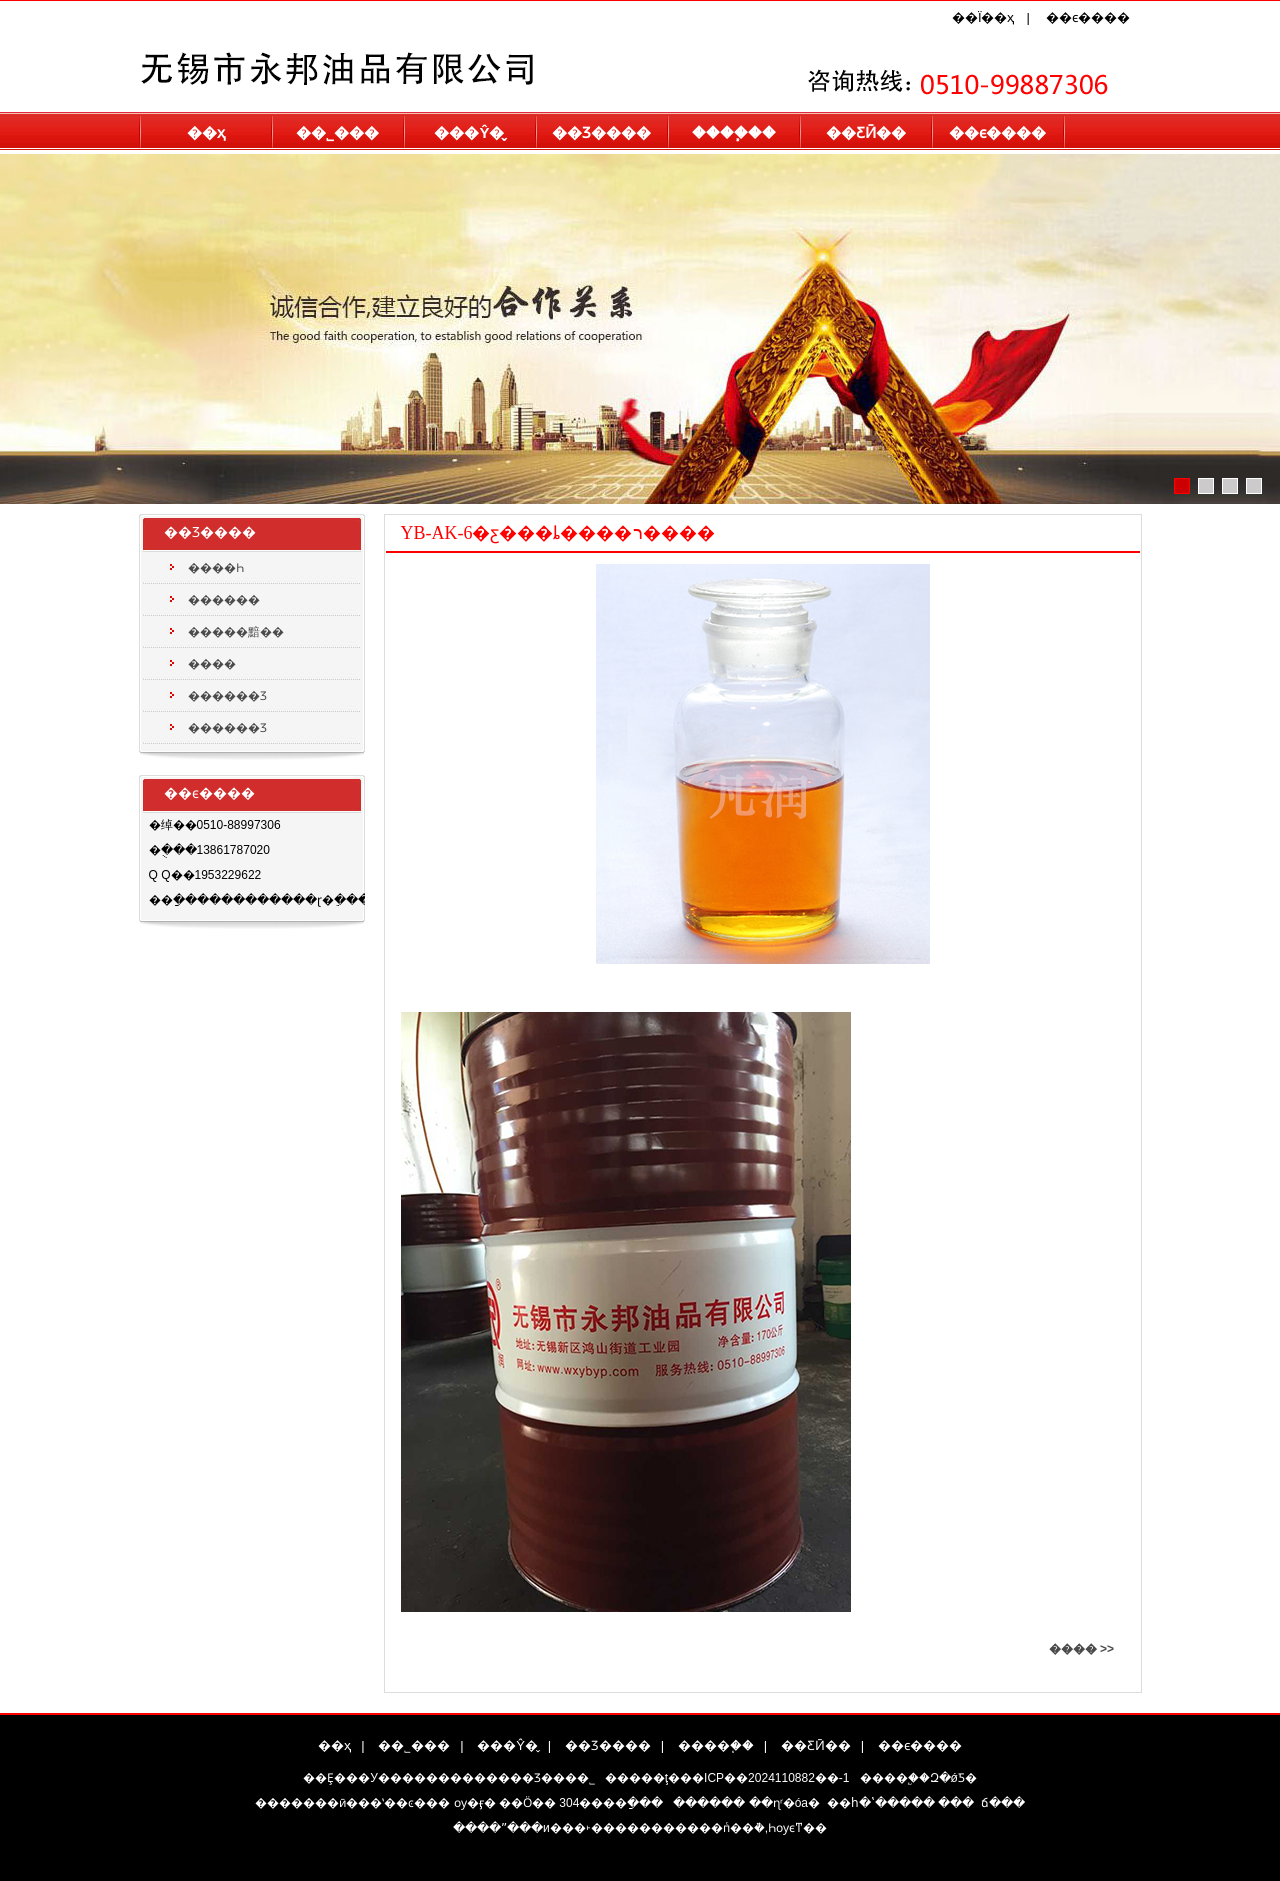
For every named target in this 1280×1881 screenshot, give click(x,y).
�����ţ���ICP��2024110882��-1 (727, 1778)
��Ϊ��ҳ (983, 17)
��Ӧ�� (527, 1803)
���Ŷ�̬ (469, 132)
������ (224, 600)
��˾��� (337, 132)
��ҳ (206, 132)
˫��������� (642, 1828)
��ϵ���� (1088, 17)
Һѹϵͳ (785, 1828)
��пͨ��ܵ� (732, 1828)
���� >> (1081, 1649)
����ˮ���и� (507, 1828)
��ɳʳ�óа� (784, 1803)
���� (212, 664)
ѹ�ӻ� (475, 1803)
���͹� (956, 1803)
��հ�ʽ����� (881, 1803)
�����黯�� (236, 632)
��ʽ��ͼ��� (404, 1803)
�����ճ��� (1003, 1803)
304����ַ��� (611, 1803)
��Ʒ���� (601, 132)
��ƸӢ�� (866, 132)
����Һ (216, 568)
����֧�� (734, 132)
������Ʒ (227, 696)
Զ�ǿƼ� (953, 1778)
